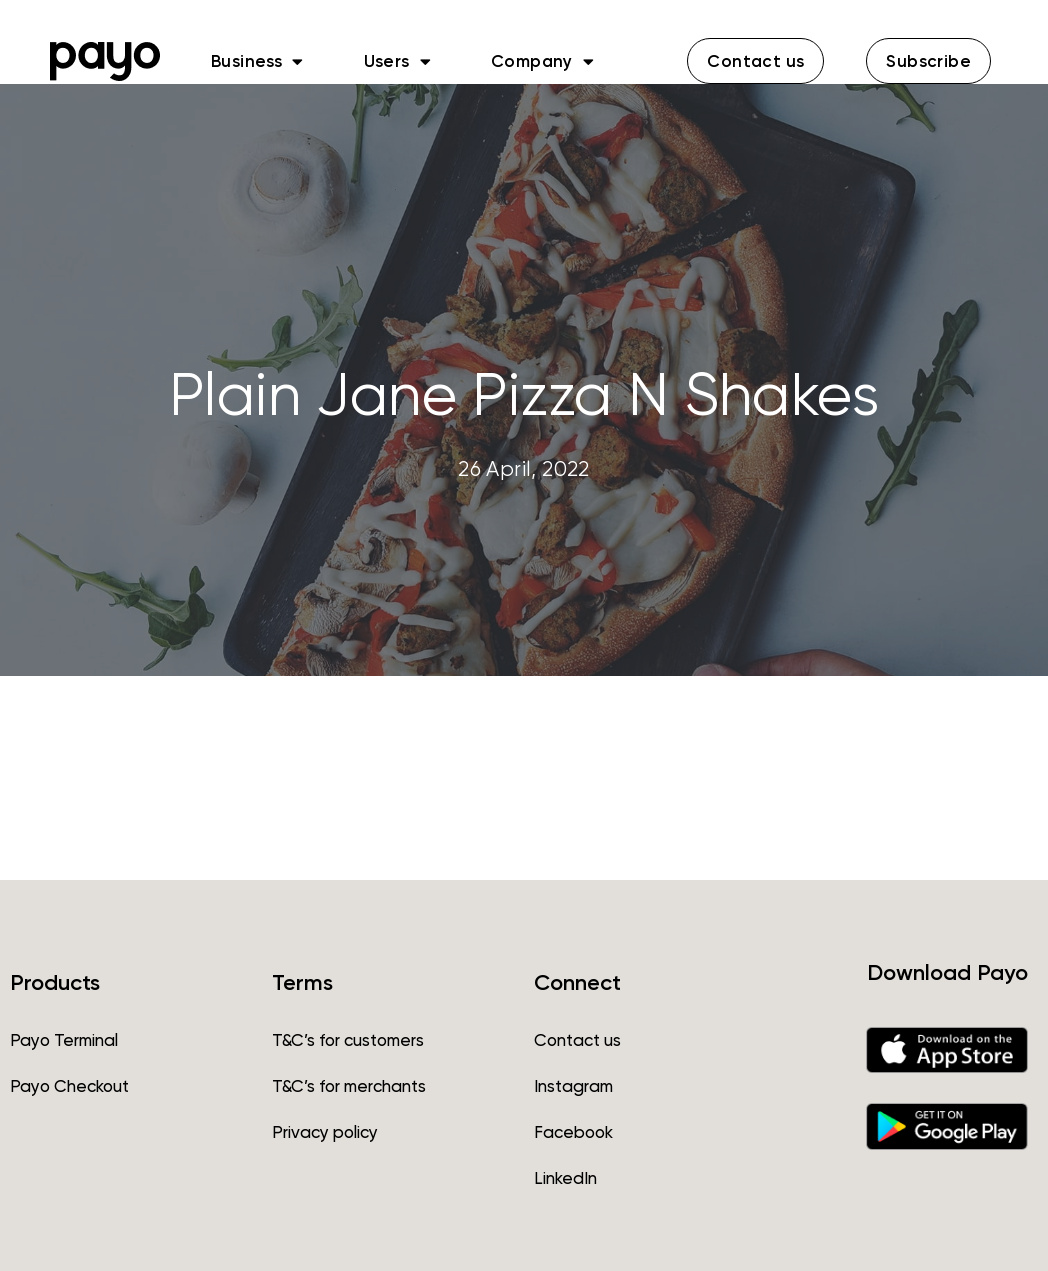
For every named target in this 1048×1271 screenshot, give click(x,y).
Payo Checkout (69, 1086)
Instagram (573, 1086)
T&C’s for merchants (349, 1086)
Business (257, 61)
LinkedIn (565, 1178)
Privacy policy (325, 1132)
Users (397, 61)
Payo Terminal (64, 1040)
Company (542, 61)
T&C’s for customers (348, 1040)
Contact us (577, 1040)
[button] (755, 61)
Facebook (573, 1132)
